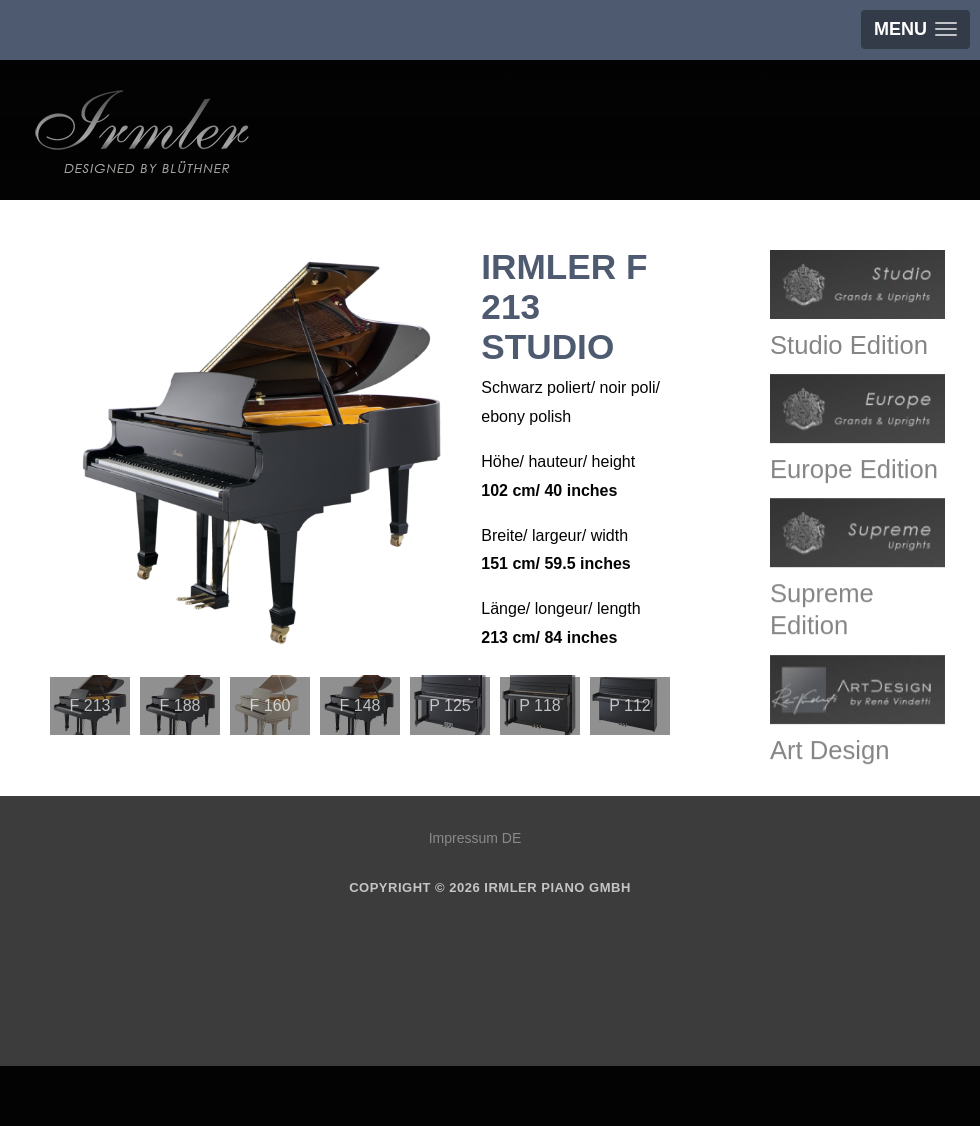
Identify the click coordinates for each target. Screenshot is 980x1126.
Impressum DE (475, 838)
